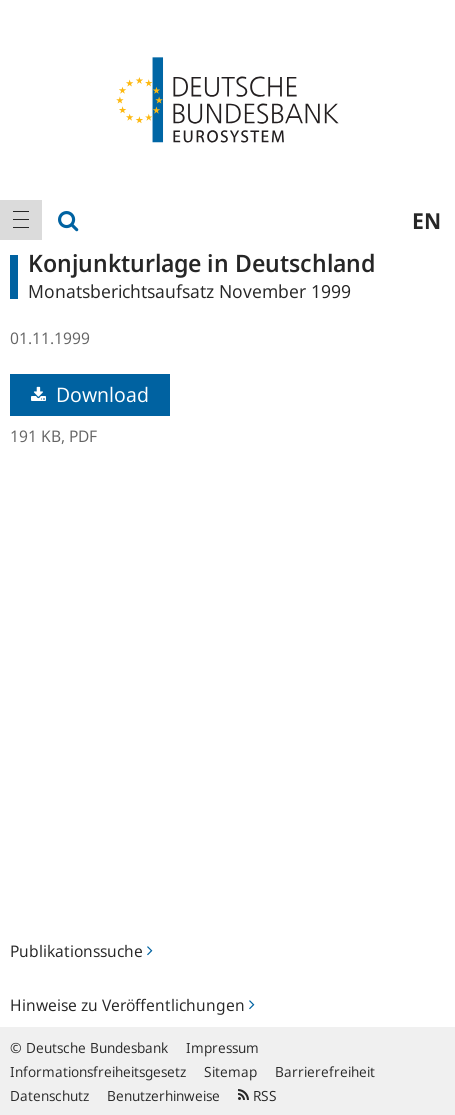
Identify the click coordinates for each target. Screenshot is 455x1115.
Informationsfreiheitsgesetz (98, 1071)
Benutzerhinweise (163, 1095)
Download (90, 394)
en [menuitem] (426, 220)
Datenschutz (49, 1095)
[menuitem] (21, 220)
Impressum (222, 1047)
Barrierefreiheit (325, 1071)
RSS (257, 1095)
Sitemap (230, 1071)
